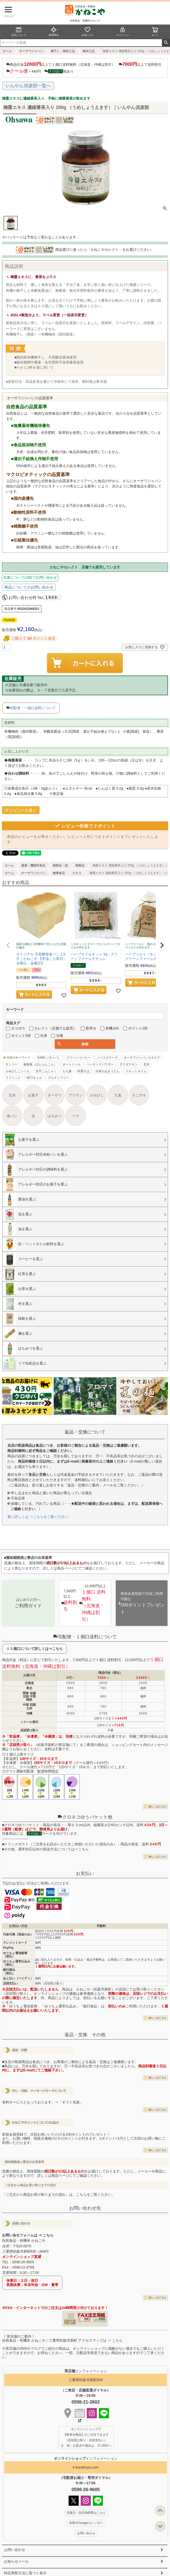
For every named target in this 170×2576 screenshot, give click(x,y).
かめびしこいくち (18, 1071)
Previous (8, 1400)
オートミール (72, 1064)
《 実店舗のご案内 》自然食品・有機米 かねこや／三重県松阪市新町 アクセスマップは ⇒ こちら (62, 2338)
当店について (18, 31)
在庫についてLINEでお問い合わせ (30, 577)
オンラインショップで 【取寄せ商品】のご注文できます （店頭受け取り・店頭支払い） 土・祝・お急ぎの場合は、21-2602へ (86, 2437)
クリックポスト (16, 1844)
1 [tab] (67, 1419)
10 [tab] (99, 1419)
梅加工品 (88, 51)
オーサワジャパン (31, 51)
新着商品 (54, 31)
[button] (8, 945)
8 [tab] (92, 1419)
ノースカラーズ (107, 1057)
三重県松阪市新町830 (86, 2380)
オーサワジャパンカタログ (142, 1057)
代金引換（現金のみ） (18, 1934)
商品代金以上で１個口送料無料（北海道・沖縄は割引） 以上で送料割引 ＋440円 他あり (85, 68)
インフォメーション (86, 2458)
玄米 (147, 1064)
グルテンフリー (58, 1078)
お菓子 (33, 1095)
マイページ (122, 31)
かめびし (97, 1095)
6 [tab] (85, 1419)
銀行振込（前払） (9, 1971)
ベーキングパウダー (100, 1064)
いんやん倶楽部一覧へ (28, 85)
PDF (86, 2319)
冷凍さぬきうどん (107, 1071)
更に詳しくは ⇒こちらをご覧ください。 (39, 1517)
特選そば (83, 1071)
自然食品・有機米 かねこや (23, 2240)
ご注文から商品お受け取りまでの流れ (30, 2185)
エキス (76, 873)
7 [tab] (89, 1419)
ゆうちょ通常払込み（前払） (16, 1963)
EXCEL (102, 2319)
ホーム (7, 51)
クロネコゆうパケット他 (85, 1817)
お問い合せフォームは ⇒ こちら (27, 2235)
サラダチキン (129, 1064)
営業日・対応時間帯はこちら (86, 2513)
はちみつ (54, 1116)
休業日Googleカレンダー (86, 2523)
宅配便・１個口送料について (85, 1636)
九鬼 (117, 1095)
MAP (43, 2251)
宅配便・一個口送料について (33, 708)
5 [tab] (81, 1419)
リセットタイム (136, 1071)
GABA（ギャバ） (49, 1057)
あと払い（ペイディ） (18, 1978)
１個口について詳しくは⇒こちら (36, 1649)
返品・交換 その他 (85, 2034)
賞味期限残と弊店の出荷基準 (24, 2162)
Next (162, 1400)
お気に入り (87, 31)
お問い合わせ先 (85, 2208)
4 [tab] (78, 1419)
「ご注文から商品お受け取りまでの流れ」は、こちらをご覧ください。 (58, 2194)
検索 (166, 42)
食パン (12, 1116)
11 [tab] (103, 1419)
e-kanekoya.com (86, 2467)
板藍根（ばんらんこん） (40, 1064)
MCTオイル (34, 1078)
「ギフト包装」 (71, 2102)
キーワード (15, 1009)
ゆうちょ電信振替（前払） (15, 1954)
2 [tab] (71, 1419)
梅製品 (79, 865)
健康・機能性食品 (33, 865)
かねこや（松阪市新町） (95, 1989)
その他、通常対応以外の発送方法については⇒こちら (46, 1849)
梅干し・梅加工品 (63, 51)
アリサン (76, 1095)
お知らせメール (16, 2561)
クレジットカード (15, 1942)
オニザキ (139, 1095)
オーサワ (54, 1095)
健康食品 (59, 873)
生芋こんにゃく (46, 1071)
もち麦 (67, 1071)
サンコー (12, 1064)
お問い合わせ (14, 2550)
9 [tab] (96, 1419)
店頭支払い (10, 1983)
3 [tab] (74, 1419)
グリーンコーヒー (79, 1057)
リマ (75, 1116)
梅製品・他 (60, 865)
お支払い (85, 1873)
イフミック (13, 1078)
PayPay (8, 1948)
